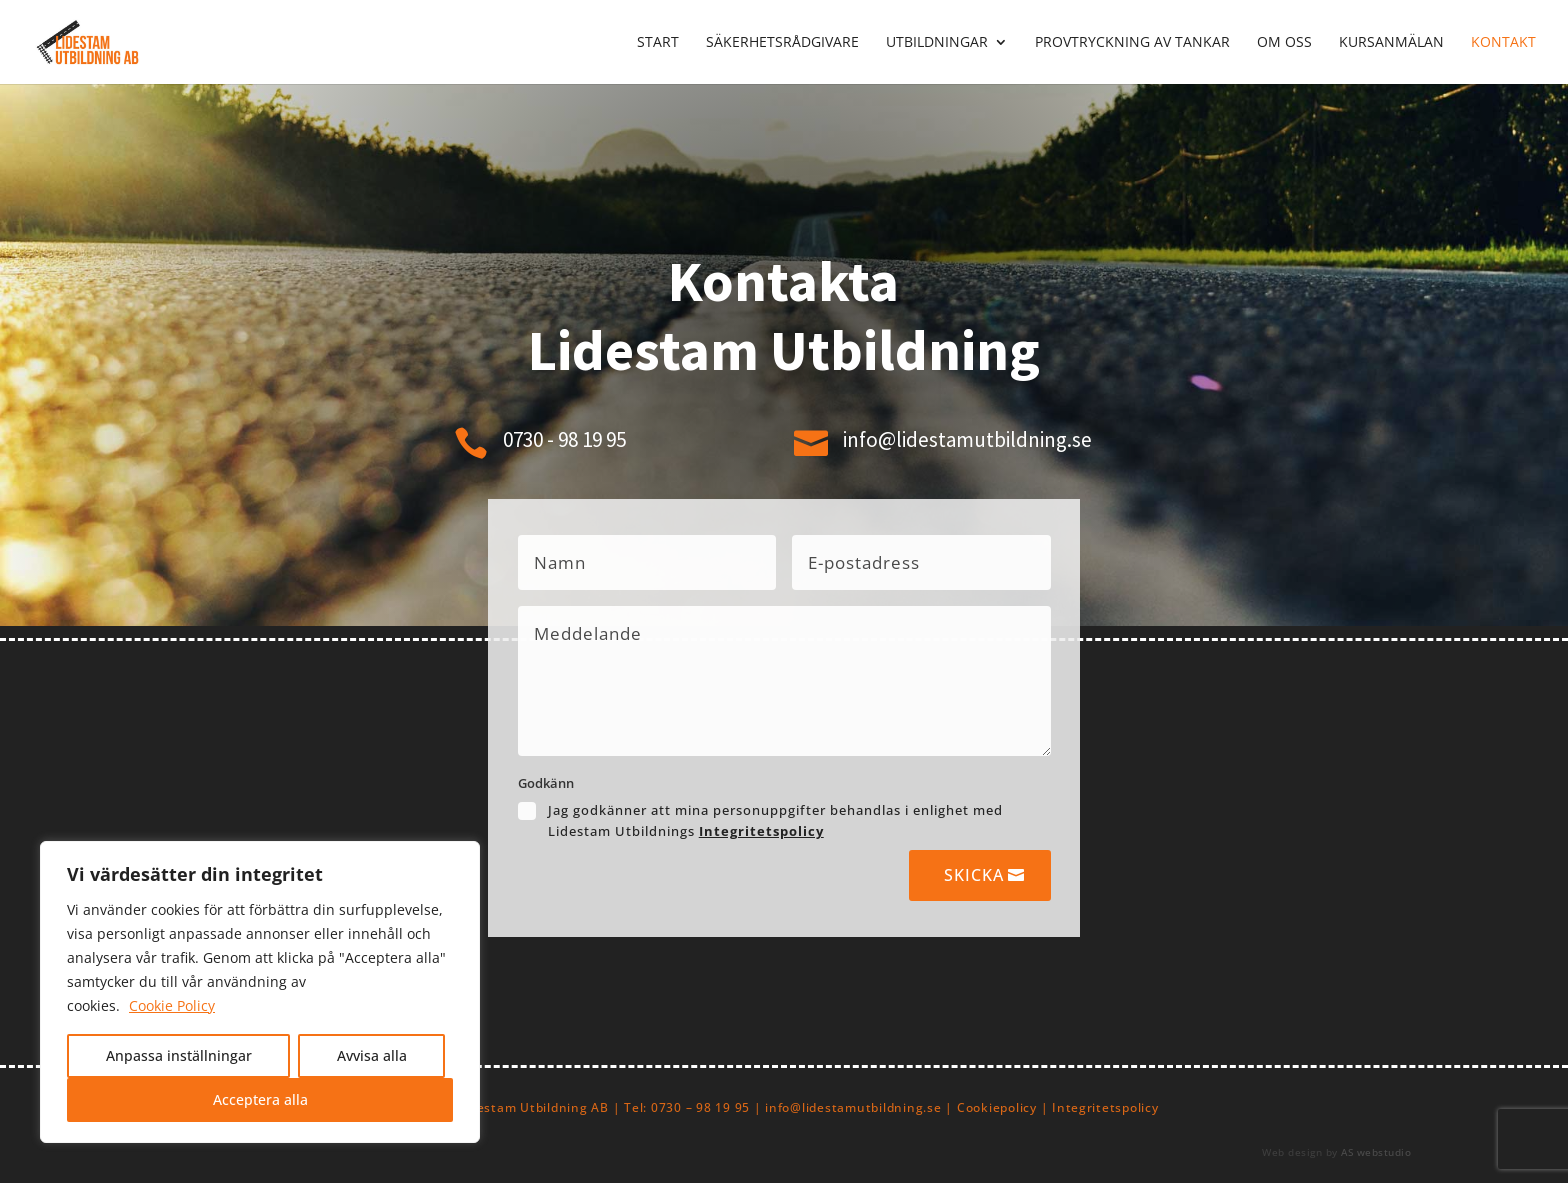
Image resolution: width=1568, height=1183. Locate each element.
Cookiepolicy (997, 1107)
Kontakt (1503, 43)
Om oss (1284, 43)
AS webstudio (1376, 1152)
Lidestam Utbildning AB (534, 1107)
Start (658, 43)
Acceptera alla (260, 1099)
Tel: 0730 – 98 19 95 (687, 1107)
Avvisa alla (372, 1055)
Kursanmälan (1391, 43)
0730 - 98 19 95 (564, 439)
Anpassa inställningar (179, 1055)
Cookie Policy (172, 1005)
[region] (260, 992)
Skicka (974, 875)
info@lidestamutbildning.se (967, 439)
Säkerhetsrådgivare (782, 43)
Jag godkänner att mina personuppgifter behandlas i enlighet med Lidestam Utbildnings (775, 820)
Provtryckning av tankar (1132, 43)
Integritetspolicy (761, 831)
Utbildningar (937, 43)
